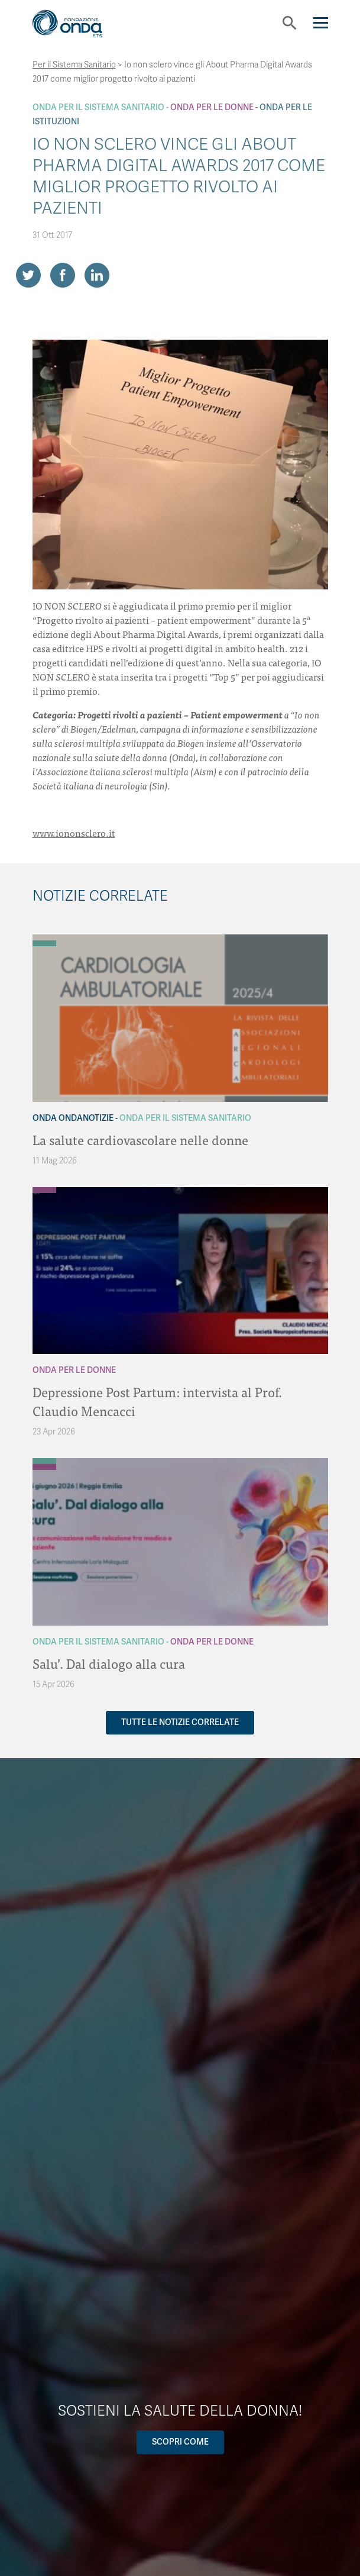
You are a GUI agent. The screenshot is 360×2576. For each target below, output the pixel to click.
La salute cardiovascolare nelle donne (140, 1139)
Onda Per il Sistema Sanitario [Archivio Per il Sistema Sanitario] (98, 107)
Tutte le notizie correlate (180, 1722)
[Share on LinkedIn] (97, 275)
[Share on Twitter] (28, 275)
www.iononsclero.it (74, 832)
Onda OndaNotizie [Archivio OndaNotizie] (73, 1118)
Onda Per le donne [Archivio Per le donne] (212, 107)
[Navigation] (320, 22)
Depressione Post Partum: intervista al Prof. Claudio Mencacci (157, 1401)
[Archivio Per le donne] (44, 1190)
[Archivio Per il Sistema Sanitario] (44, 943)
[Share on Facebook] (62, 275)
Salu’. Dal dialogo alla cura (109, 1663)
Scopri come (180, 2442)
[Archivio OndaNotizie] (44, 937)
